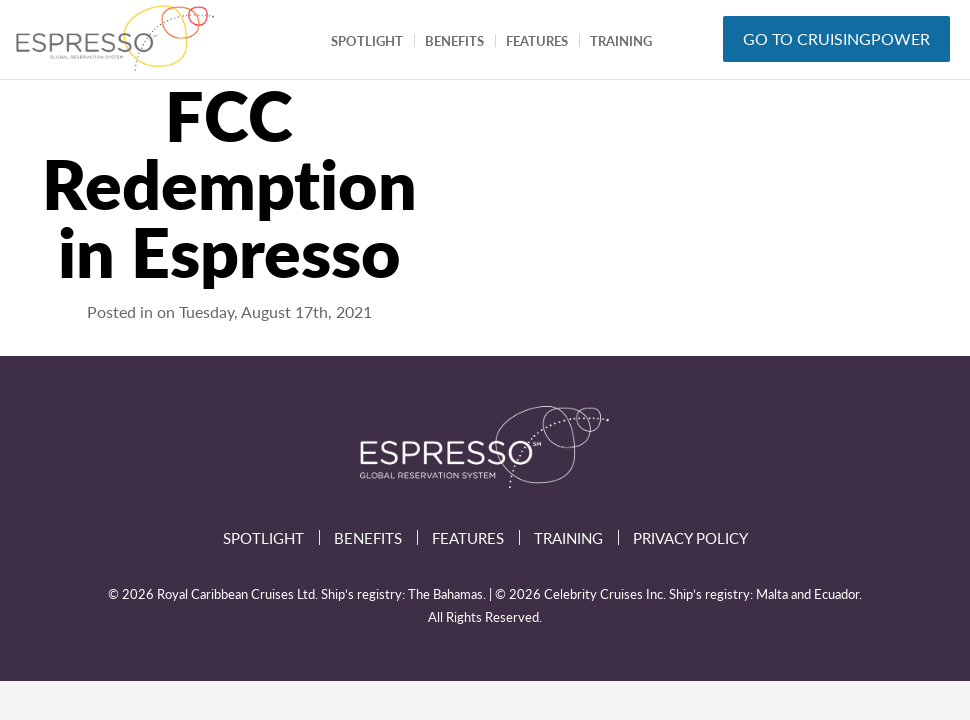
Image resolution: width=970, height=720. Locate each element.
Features (537, 40)
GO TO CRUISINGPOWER (836, 38)
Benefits (454, 40)
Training (621, 40)
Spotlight (367, 40)
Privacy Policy (690, 537)
